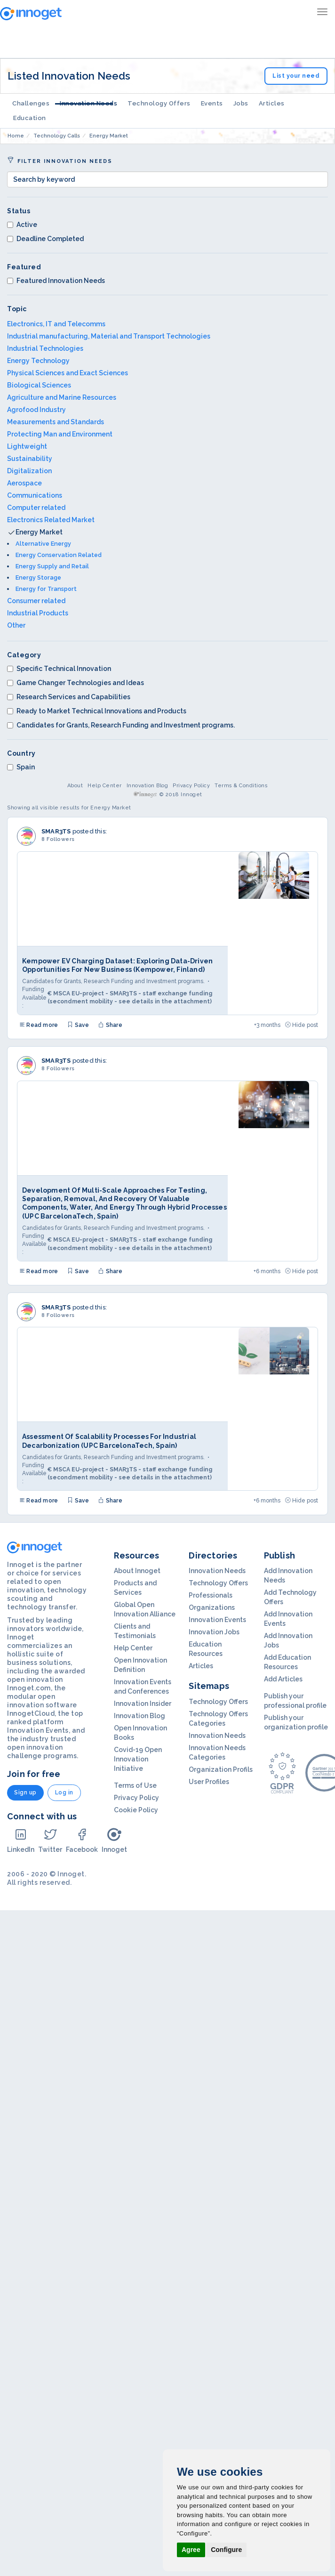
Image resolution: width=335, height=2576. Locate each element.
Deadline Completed (45, 238)
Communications (34, 495)
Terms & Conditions (241, 786)
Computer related (36, 507)
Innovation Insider (142, 1703)
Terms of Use (135, 1785)
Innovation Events (217, 1619)
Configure (226, 2549)
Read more (38, 1025)
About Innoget (137, 1571)
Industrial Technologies (45, 348)
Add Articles (283, 1679)
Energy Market (39, 532)
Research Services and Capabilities (68, 697)
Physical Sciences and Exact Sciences (67, 373)
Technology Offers (159, 103)
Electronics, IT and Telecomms (56, 324)
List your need (295, 76)
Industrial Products (37, 613)
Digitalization (29, 471)
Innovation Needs (88, 103)
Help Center (105, 786)
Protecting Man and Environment (59, 434)
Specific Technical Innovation (59, 668)
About (75, 786)
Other (16, 625)
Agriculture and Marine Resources (61, 397)
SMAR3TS (56, 831)
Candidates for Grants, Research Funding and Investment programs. (121, 725)
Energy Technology (38, 360)
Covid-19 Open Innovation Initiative (138, 1759)
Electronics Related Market (51, 520)
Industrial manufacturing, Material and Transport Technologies (108, 336)
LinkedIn (20, 1840)
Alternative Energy (43, 543)
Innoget (114, 1840)
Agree (191, 2549)
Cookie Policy (136, 1810)
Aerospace (24, 483)
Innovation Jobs (214, 1632)
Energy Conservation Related (59, 554)
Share (110, 1025)
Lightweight (27, 446)
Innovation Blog (147, 786)
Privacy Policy (191, 786)
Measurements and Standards (55, 422)
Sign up (25, 1792)
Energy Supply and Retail (52, 566)
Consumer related (36, 601)
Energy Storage (38, 577)
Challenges (30, 103)
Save (78, 1025)
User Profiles (209, 1781)
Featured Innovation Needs (56, 280)
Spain (21, 767)
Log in (64, 1792)
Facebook (82, 1840)
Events (212, 103)
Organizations (212, 1607)
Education (29, 117)
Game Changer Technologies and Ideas (75, 682)
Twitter (50, 1840)
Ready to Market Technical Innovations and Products (96, 711)
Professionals (210, 1595)
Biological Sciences (39, 385)
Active (22, 224)
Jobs (240, 103)
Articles (272, 103)
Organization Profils (221, 1769)
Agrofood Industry (36, 409)
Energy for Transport (46, 588)
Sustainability (29, 458)
